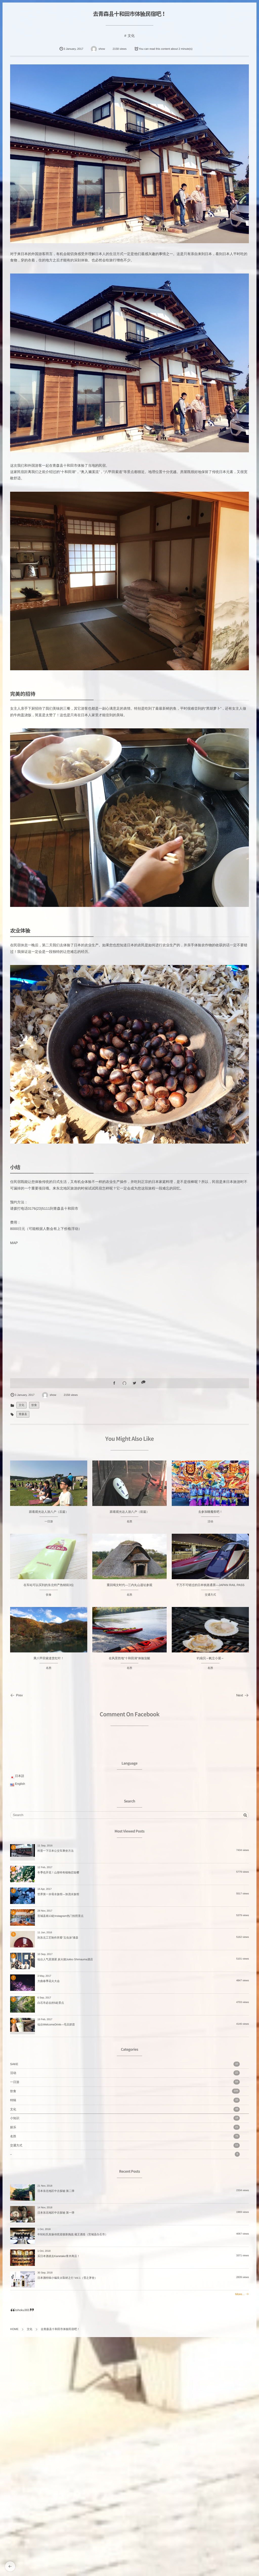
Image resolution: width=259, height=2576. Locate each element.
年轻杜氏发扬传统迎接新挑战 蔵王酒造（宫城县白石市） (72, 2234)
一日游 (49, 1526)
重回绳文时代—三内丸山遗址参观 (129, 1590)
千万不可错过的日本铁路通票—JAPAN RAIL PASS (210, 1590)
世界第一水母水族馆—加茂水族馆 (58, 1894)
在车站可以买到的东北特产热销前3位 (49, 1590)
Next (242, 1695)
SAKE (125, 2064)
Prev (16, 1695)
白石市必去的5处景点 (50, 2002)
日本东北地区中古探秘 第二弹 (55, 2191)
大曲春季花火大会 (48, 1981)
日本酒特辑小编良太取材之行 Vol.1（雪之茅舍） (67, 2278)
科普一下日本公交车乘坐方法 (55, 1850)
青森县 (23, 1414)
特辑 (125, 2100)
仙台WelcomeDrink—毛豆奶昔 (56, 2024)
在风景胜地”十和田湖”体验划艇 (129, 1663)
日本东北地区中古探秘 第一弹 (55, 2212)
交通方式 (210, 1599)
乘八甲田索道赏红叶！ (48, 1663)
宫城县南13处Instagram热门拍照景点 (60, 1916)
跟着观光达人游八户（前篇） (129, 1516)
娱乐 (125, 2127)
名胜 (129, 1526)
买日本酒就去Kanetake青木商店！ (58, 2256)
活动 (210, 1526)
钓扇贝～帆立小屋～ (210, 1663)
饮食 (34, 1405)
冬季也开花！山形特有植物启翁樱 (58, 1872)
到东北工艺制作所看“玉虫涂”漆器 (57, 1937)
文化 (131, 36)
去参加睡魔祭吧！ (210, 1516)
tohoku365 (22, 2310)
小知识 (125, 2118)
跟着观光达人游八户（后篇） (48, 1516)
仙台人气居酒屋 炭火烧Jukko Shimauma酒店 (65, 1959)
